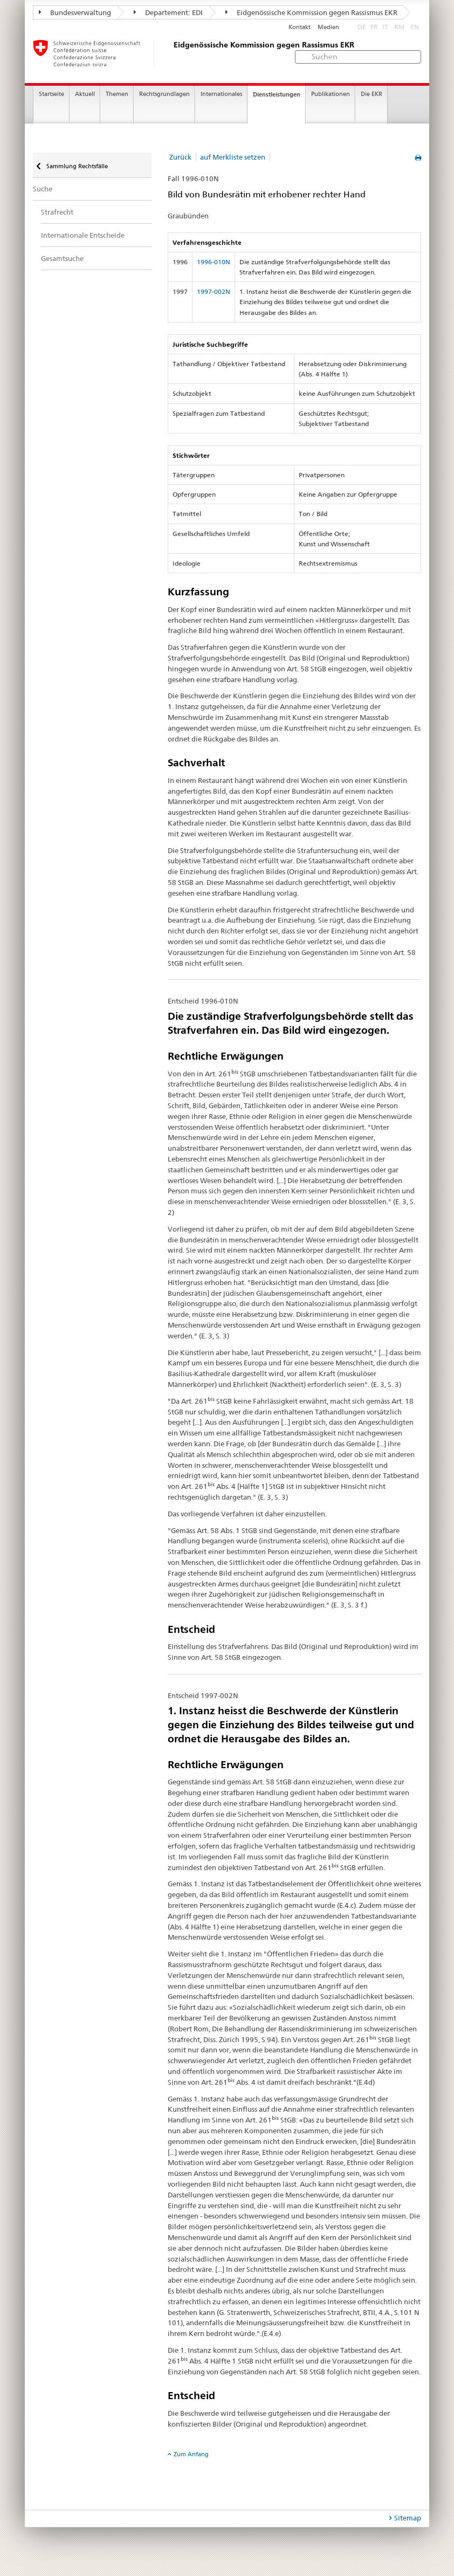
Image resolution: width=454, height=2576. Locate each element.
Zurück (180, 157)
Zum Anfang (191, 2454)
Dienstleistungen (276, 94)
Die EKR (371, 94)
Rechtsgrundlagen (164, 94)
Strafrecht (57, 212)
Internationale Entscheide (83, 235)
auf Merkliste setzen (232, 157)
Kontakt (299, 27)
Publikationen (330, 94)
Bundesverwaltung (75, 12)
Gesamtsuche (62, 258)
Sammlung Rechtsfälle (76, 166)
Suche (42, 188)
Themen (117, 94)
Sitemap (407, 2517)
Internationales (221, 94)
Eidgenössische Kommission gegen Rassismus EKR (311, 12)
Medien (328, 27)
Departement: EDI (168, 12)
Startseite (51, 94)
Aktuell (85, 94)
